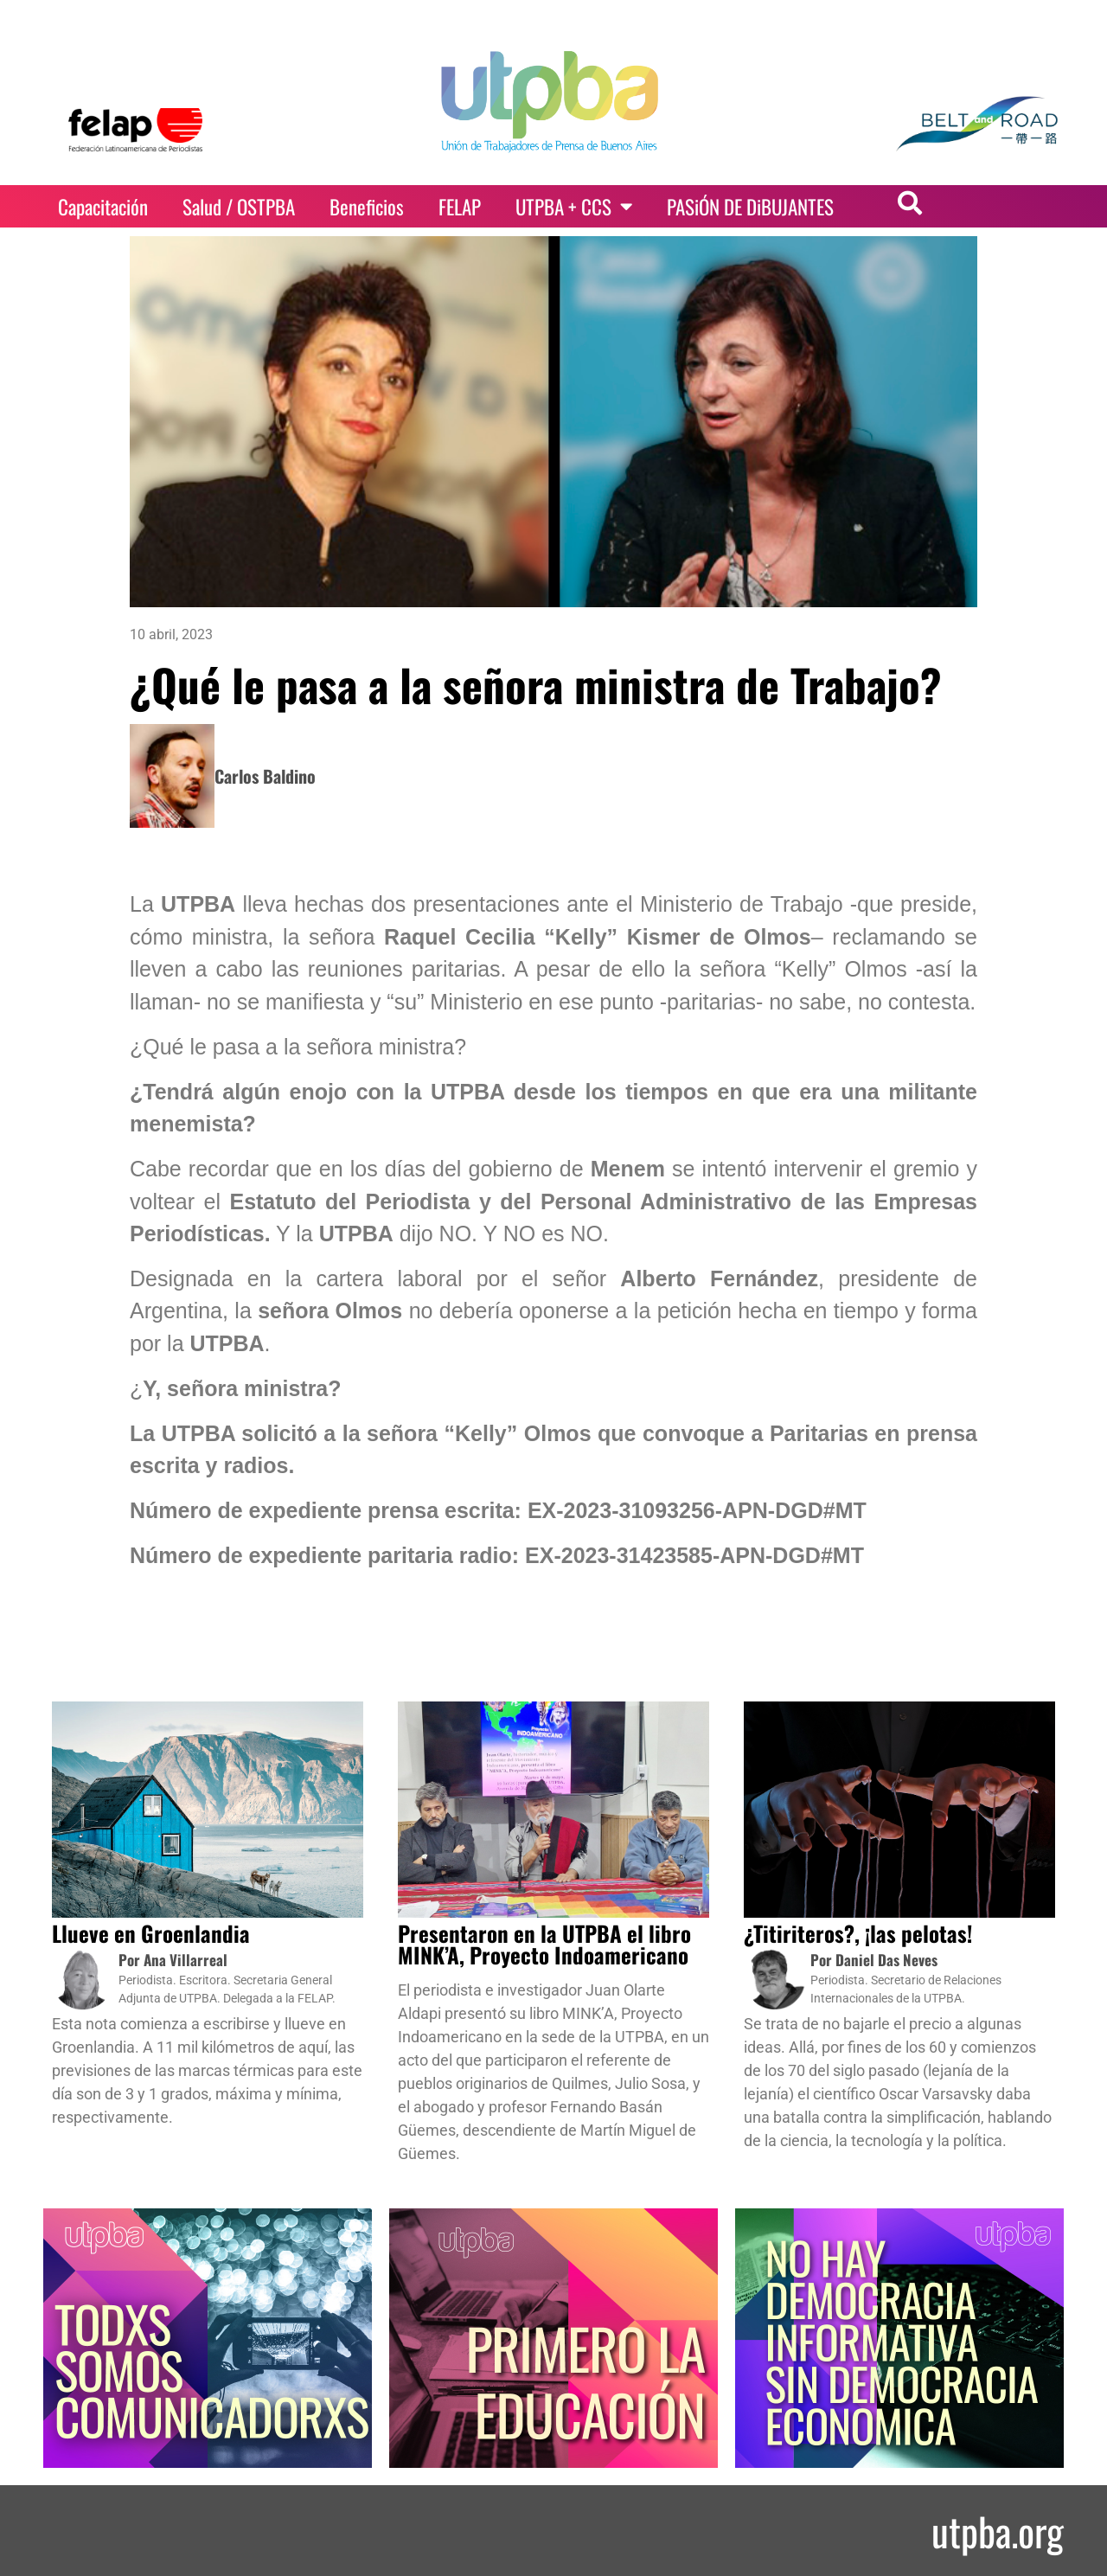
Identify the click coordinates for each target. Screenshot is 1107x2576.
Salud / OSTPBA (238, 206)
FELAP (459, 206)
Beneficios (367, 206)
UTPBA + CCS (573, 206)
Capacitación (103, 206)
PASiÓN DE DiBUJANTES (750, 206)
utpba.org (997, 2531)
